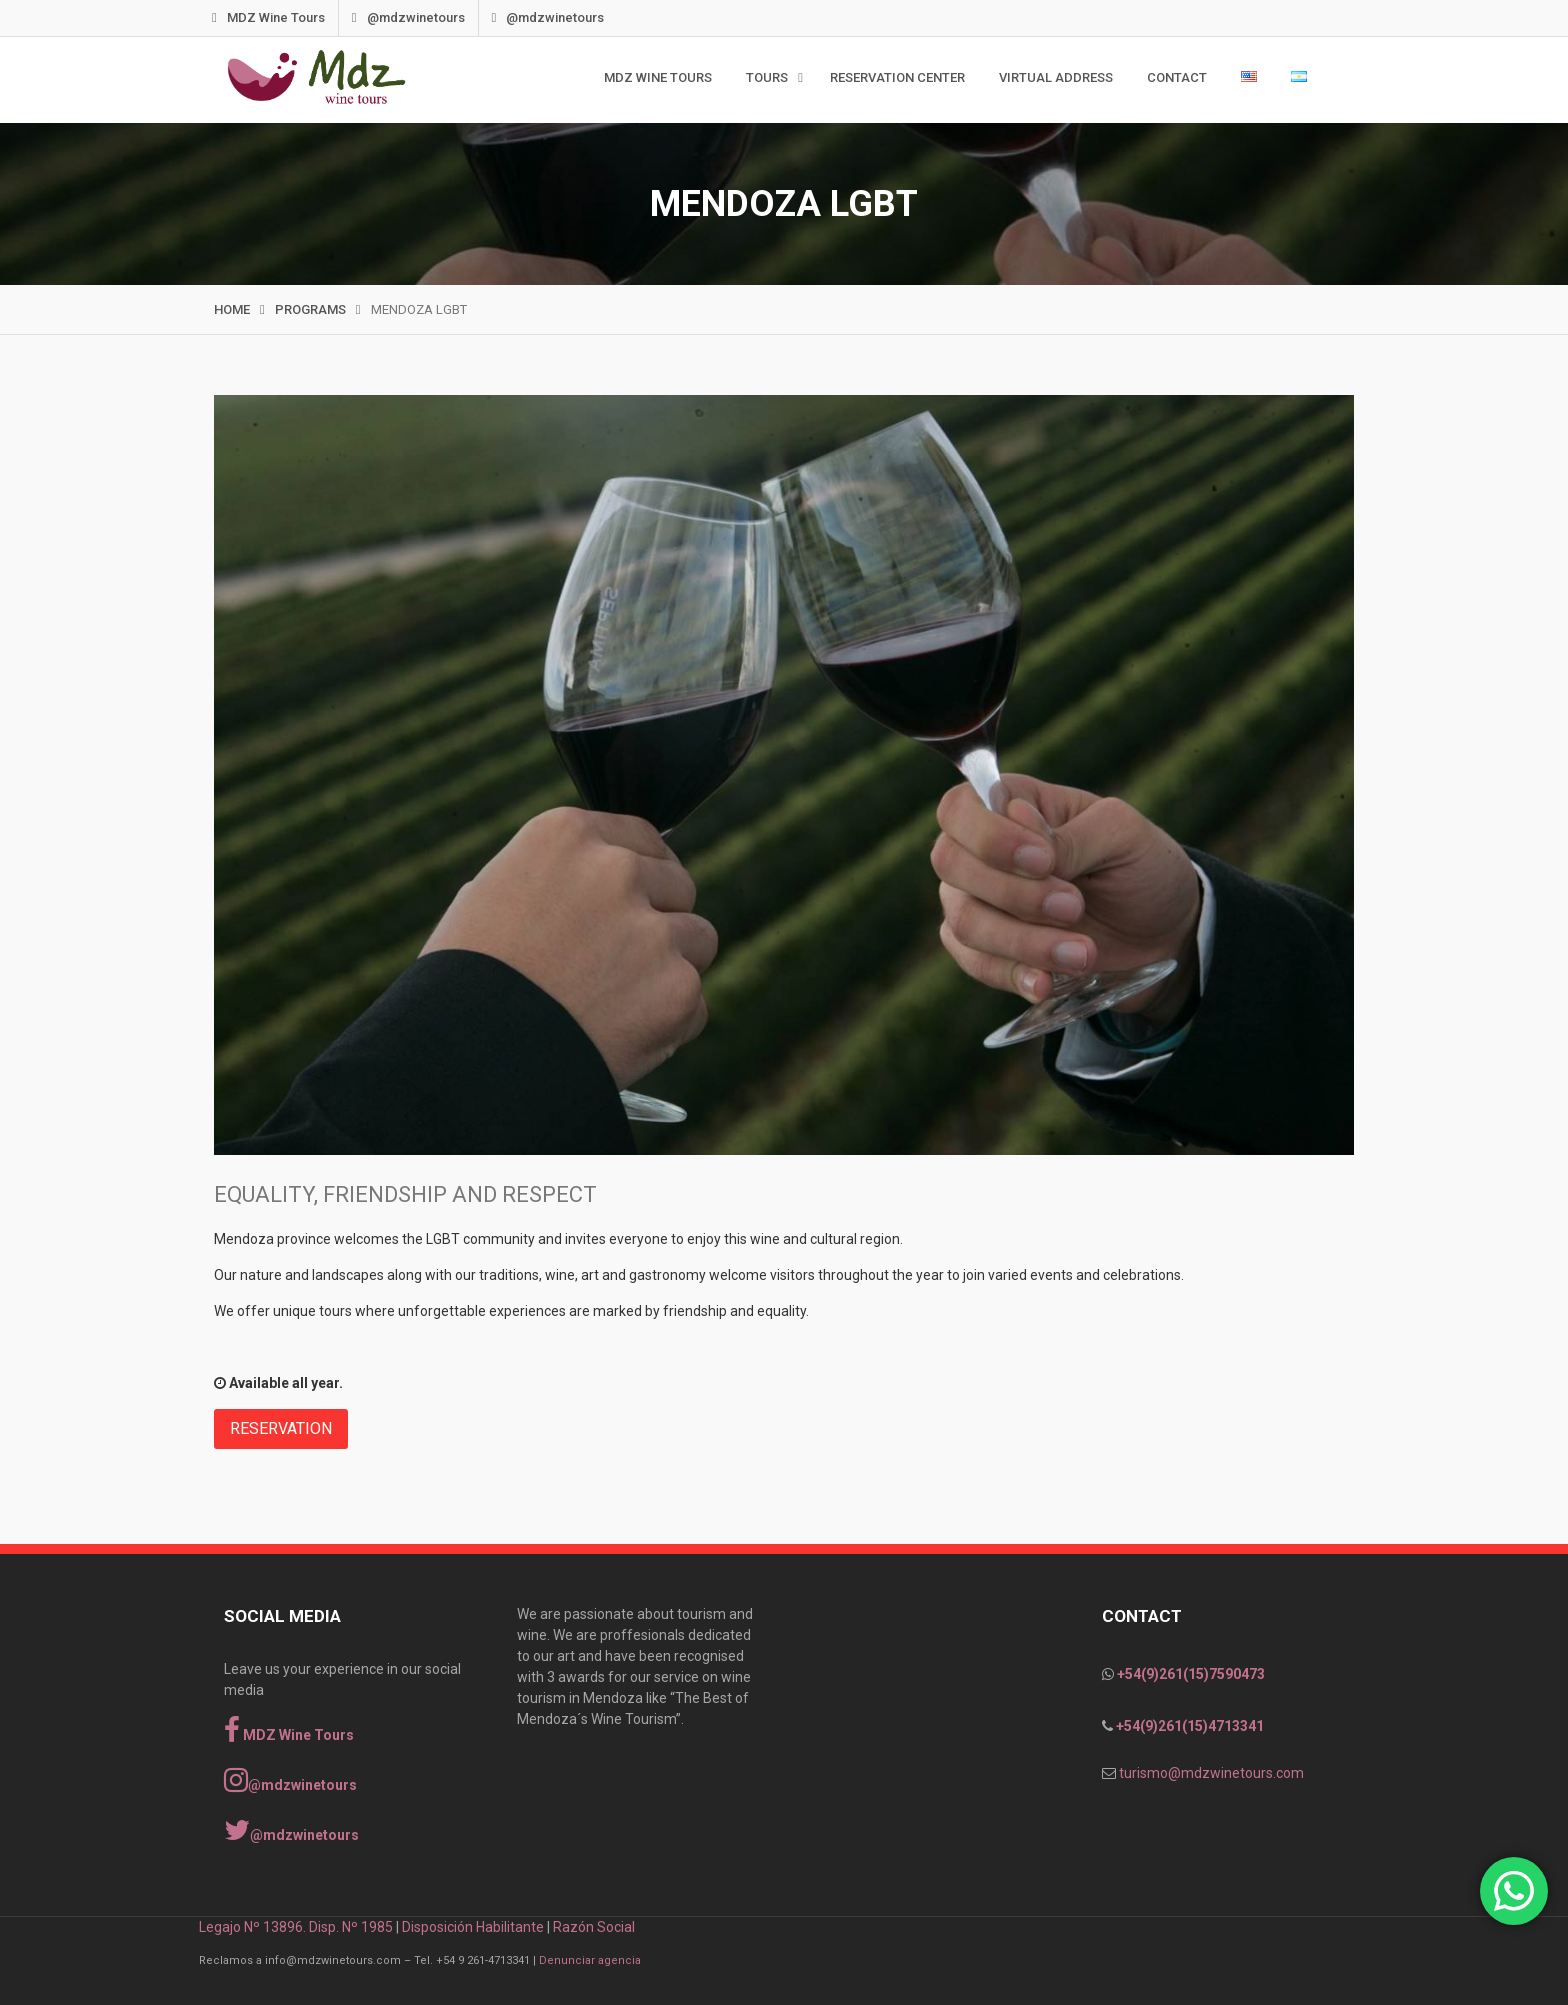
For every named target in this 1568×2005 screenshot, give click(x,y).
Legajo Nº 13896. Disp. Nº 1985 (296, 1927)
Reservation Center (897, 77)
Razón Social (594, 1927)
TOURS (767, 77)
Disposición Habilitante (473, 1927)
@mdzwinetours (431, 17)
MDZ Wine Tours (291, 17)
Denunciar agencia (590, 1960)
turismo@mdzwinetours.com (1211, 1773)
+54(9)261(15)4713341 (1188, 1726)
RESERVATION (281, 1428)
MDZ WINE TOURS (658, 77)
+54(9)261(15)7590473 (1189, 1674)
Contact (1177, 77)
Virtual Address (1056, 77)
